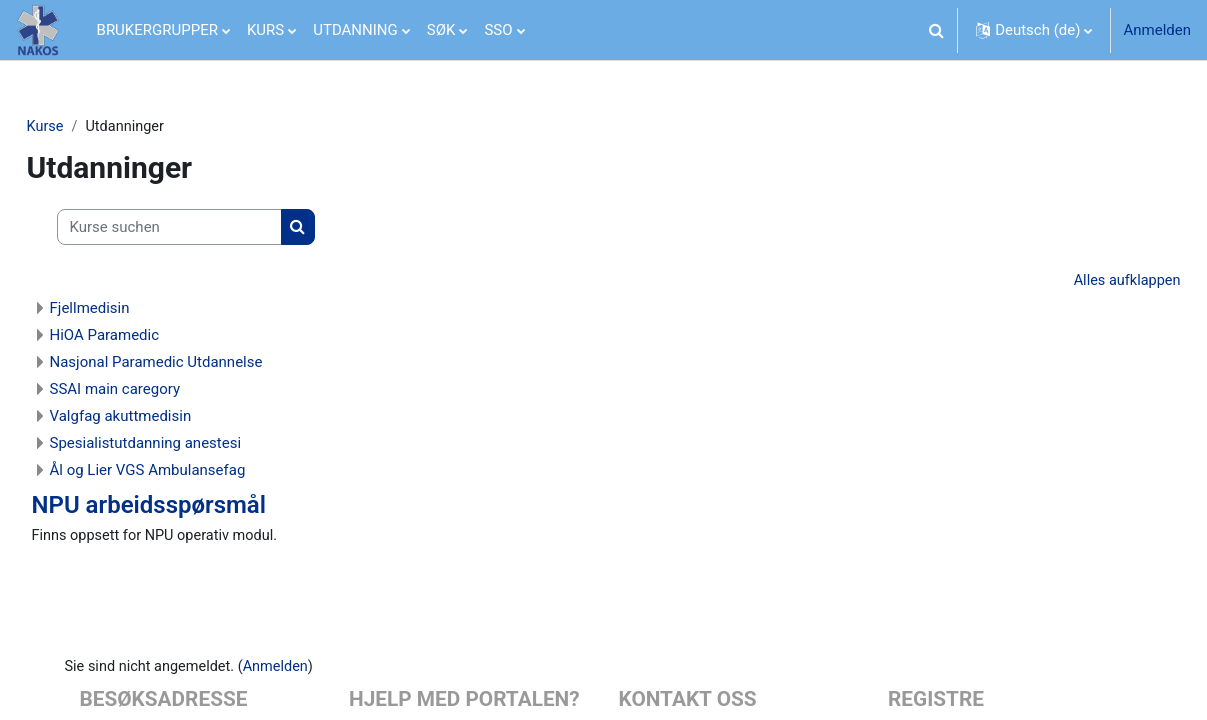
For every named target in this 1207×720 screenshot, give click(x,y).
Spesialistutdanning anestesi (190, 445)
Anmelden (1157, 30)
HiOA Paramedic (149, 337)
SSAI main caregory (159, 391)
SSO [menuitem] (498, 30)
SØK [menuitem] (441, 30)
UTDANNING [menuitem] (355, 30)
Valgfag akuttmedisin (165, 418)
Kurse (90, 127)
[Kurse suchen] (213, 228)
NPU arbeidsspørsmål (193, 507)
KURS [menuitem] (265, 30)
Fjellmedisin (134, 310)
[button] (936, 30)
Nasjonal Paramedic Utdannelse (200, 364)
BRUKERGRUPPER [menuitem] (157, 30)
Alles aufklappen (1080, 282)
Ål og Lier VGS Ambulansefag (192, 472)
